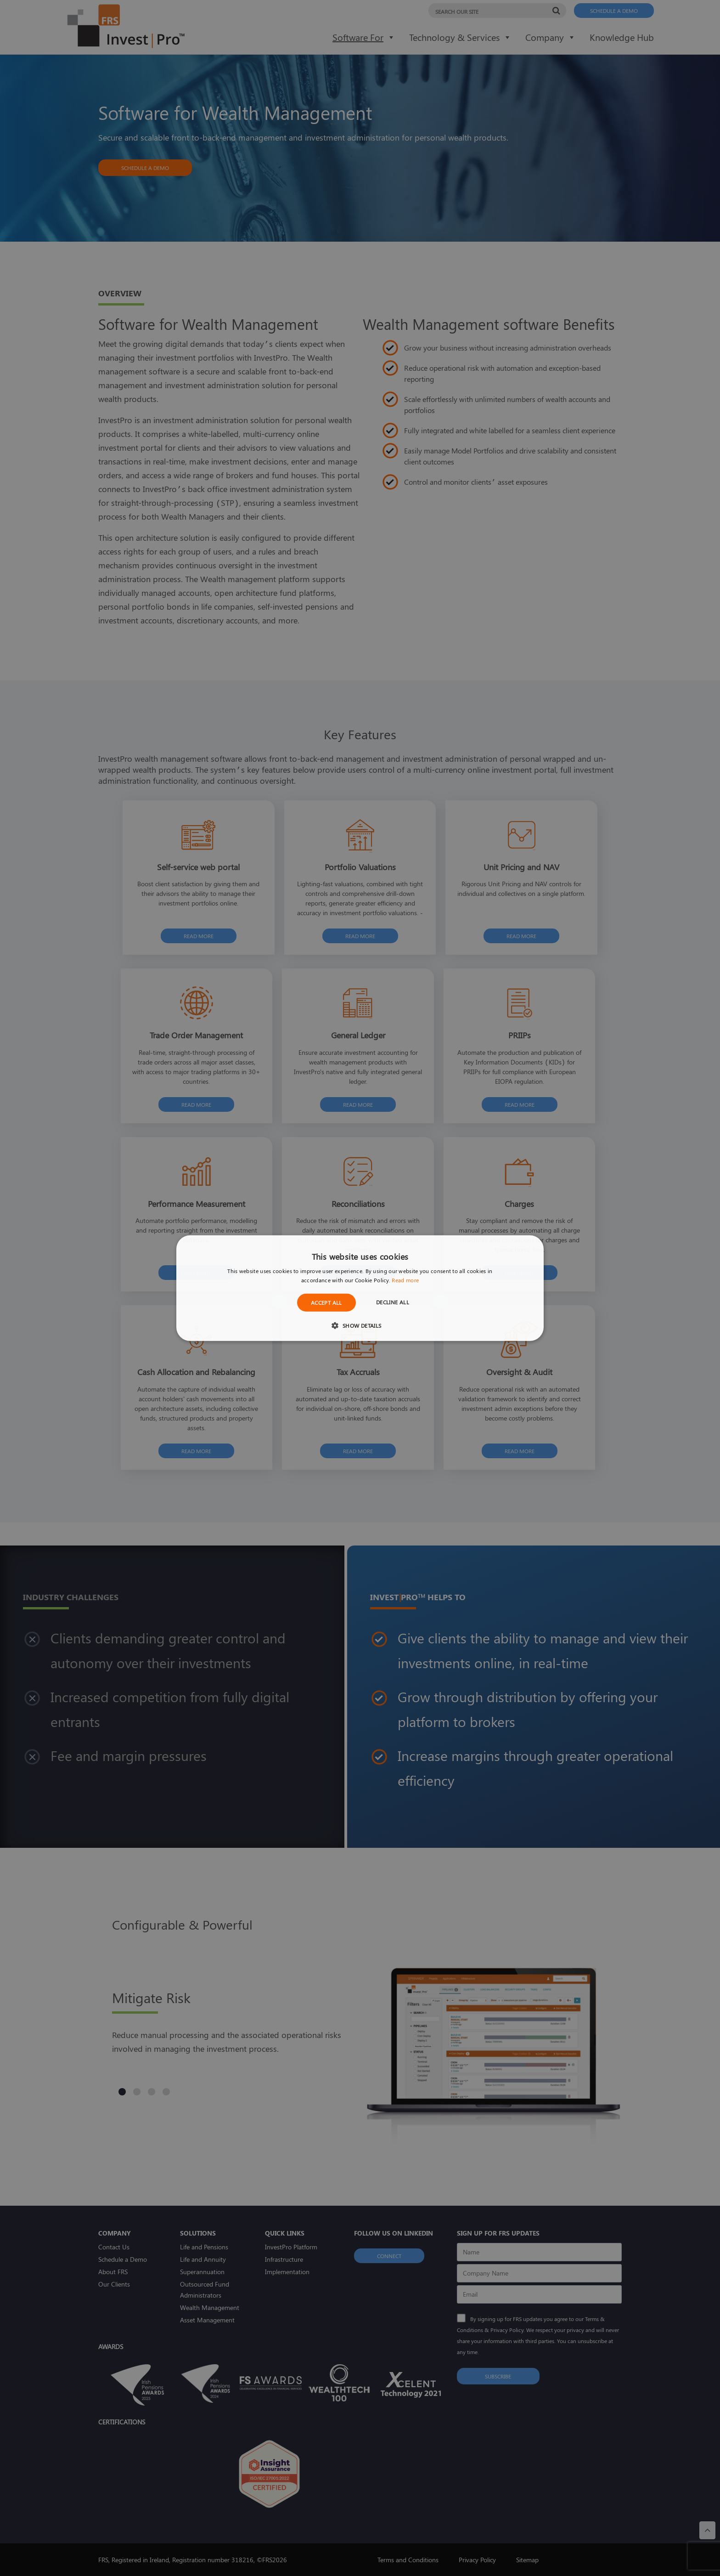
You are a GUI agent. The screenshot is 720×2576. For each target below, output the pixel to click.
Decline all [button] (392, 1302)
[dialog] (360, 1288)
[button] (359, 1325)
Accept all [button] (326, 1302)
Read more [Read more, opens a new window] (405, 1280)
